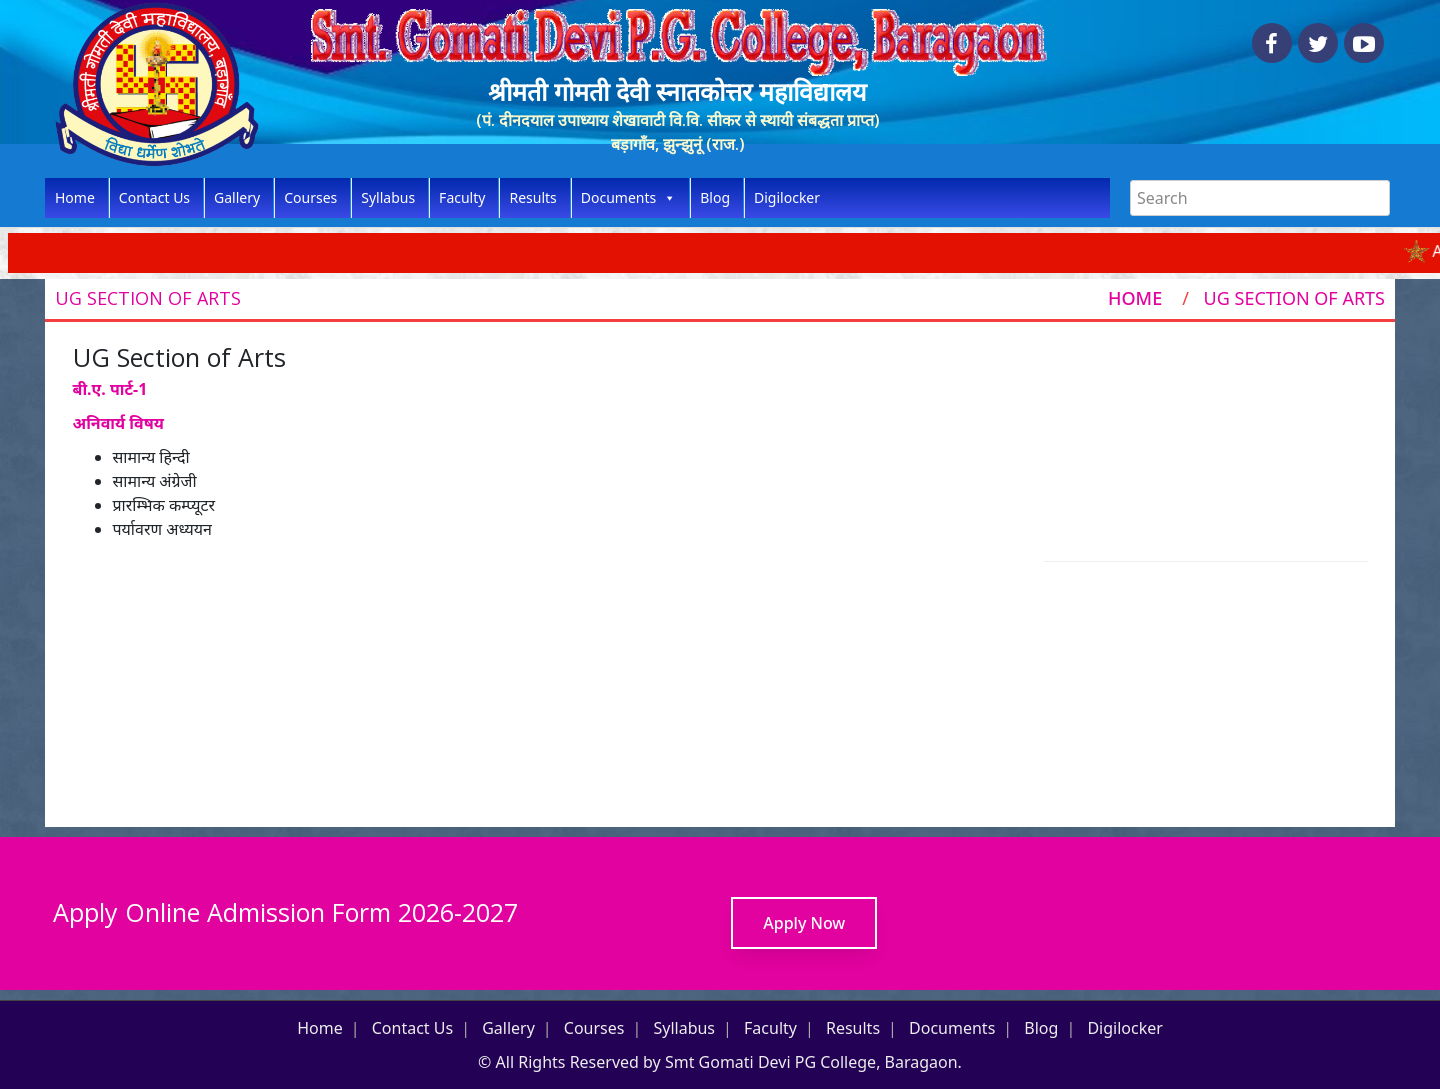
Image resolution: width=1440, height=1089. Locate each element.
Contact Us (154, 197)
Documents (628, 198)
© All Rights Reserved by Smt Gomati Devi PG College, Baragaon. (720, 1062)
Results (532, 197)
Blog (715, 197)
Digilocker (787, 197)
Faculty (462, 197)
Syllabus (388, 197)
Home (75, 197)
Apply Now (804, 923)
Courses (310, 197)
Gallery (237, 197)
